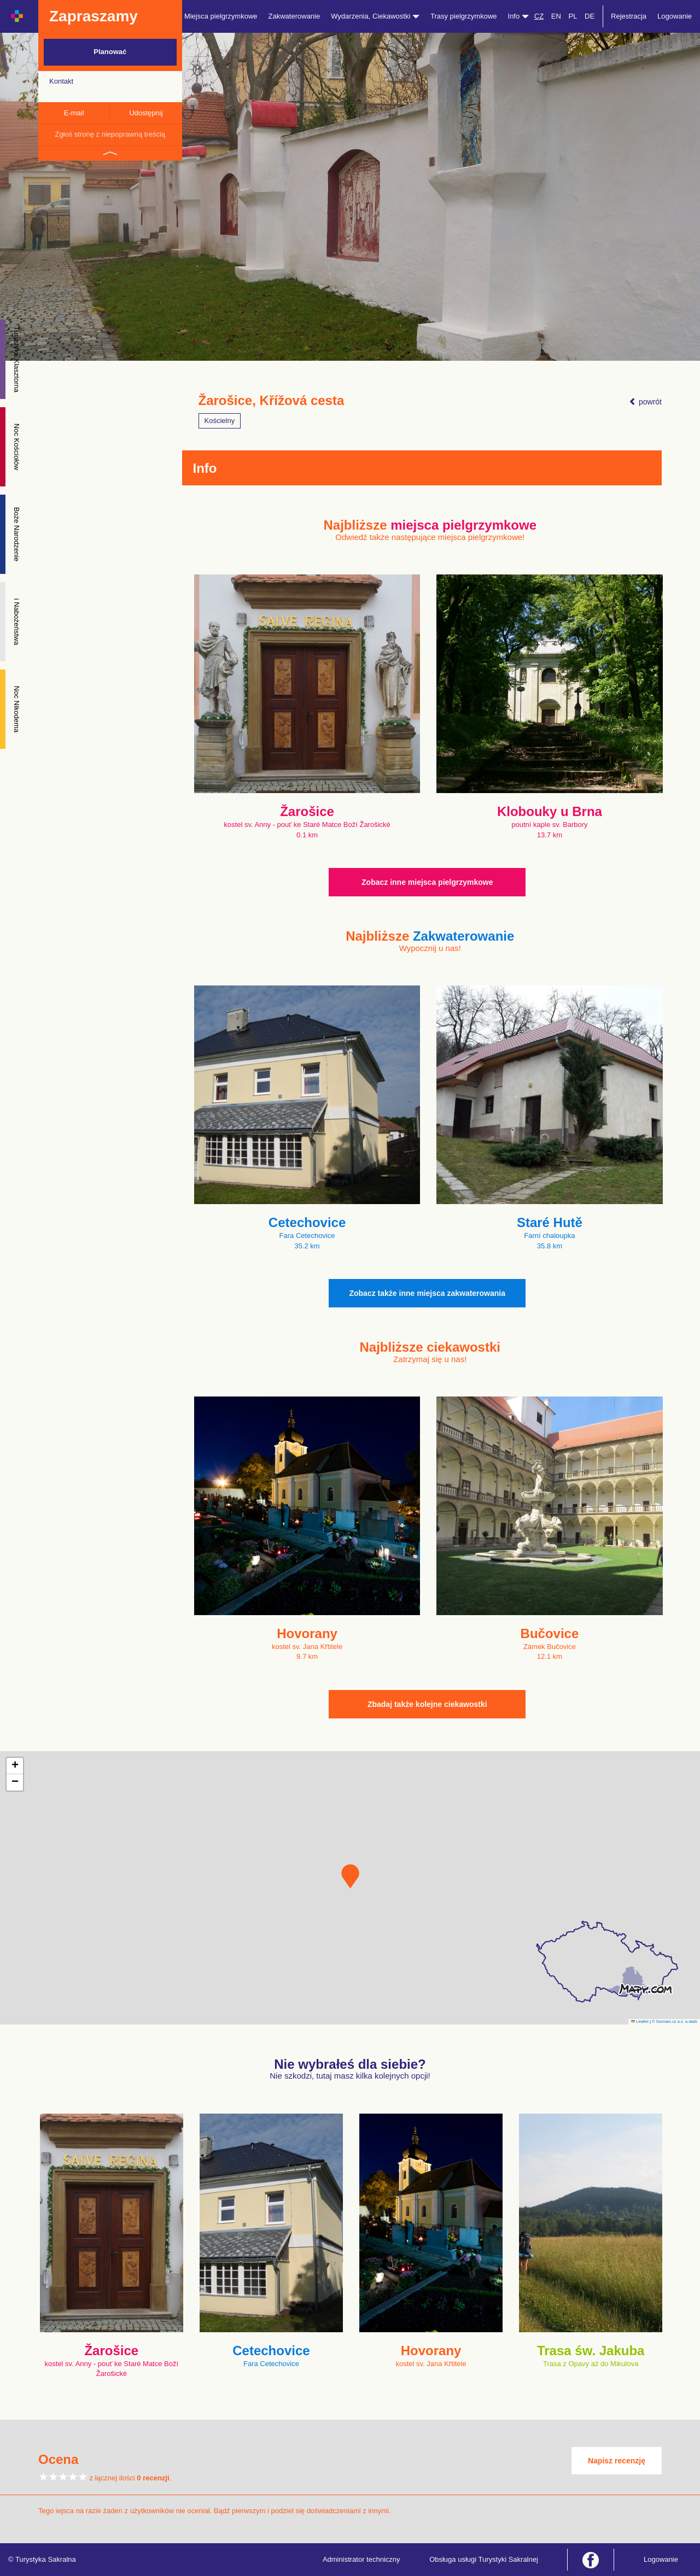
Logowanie (674, 16)
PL (572, 16)
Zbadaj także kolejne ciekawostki (427, 1704)
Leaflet (640, 2021)
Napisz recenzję (616, 2460)
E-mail (74, 113)
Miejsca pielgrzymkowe (221, 16)
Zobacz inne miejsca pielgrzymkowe (427, 882)
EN (556, 16)
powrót (645, 401)
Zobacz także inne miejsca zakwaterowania (427, 1293)
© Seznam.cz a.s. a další (674, 2021)
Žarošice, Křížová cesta (272, 401)
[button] (350, 1876)
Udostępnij (145, 113)
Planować (110, 52)
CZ (539, 16)
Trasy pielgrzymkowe (463, 16)
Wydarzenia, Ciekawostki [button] (375, 16)
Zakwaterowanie (294, 16)
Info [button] (518, 16)
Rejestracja (628, 16)
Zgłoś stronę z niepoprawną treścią (110, 134)
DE (589, 16)
